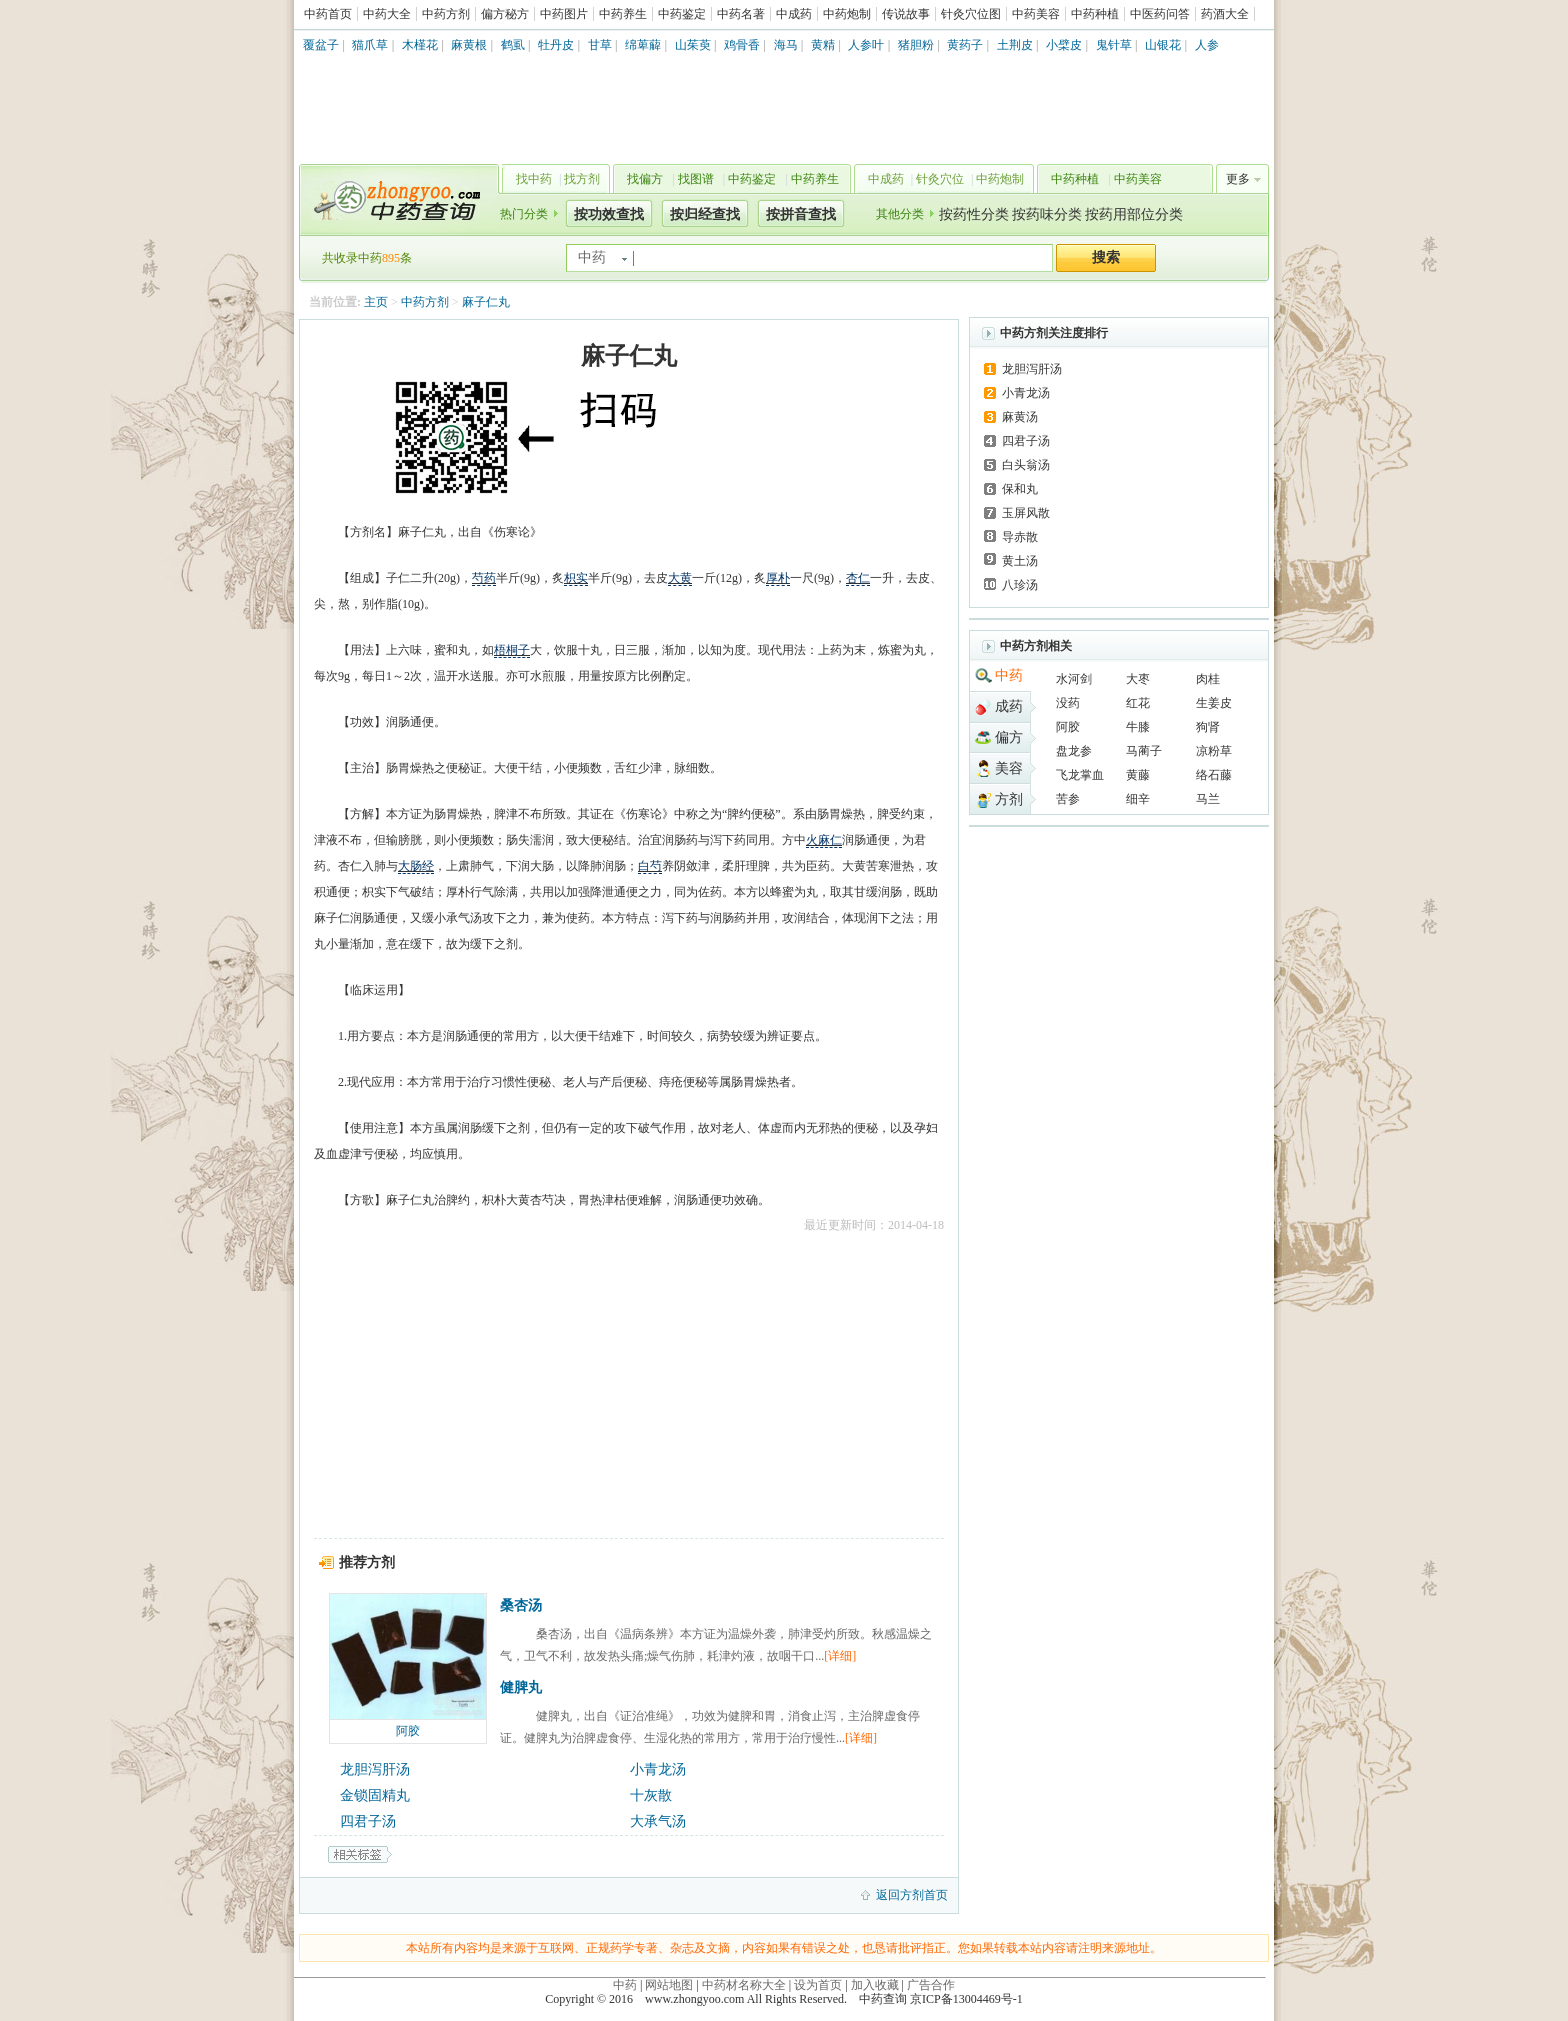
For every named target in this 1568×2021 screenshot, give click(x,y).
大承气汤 (658, 1821)
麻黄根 (469, 45)
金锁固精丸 (375, 1795)
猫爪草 (370, 45)
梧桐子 (512, 650)
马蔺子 (1144, 751)
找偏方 (645, 179)
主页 (376, 302)
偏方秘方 (505, 14)
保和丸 (1020, 489)
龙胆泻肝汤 (375, 1769)
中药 (1009, 675)
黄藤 (1138, 775)
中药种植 (1095, 14)
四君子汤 (368, 1821)
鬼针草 (1114, 45)
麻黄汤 (1020, 417)
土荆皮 (1015, 45)
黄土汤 (1020, 561)
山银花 (1163, 45)
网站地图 (669, 1985)
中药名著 (741, 14)
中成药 (794, 14)
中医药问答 (1160, 14)
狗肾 (1208, 727)
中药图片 (564, 14)
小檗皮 (1064, 45)
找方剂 (582, 179)
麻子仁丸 (486, 302)
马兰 (1208, 799)
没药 (1068, 703)
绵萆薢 (643, 45)
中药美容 (1036, 14)
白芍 (650, 866)
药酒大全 (1225, 14)
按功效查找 (609, 214)
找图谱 (696, 179)
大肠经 (416, 866)
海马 (786, 45)
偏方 (1009, 737)
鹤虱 (513, 45)
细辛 (1138, 799)
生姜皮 (1214, 703)
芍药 (484, 578)
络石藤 (1214, 775)
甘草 (600, 45)
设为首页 (818, 1985)
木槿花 (420, 45)
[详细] (840, 1656)
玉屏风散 (1026, 513)
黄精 (823, 45)
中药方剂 (446, 14)
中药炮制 (847, 14)
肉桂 (1208, 679)
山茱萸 (693, 45)
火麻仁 (824, 840)
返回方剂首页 (912, 1895)
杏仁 (858, 578)
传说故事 (906, 14)
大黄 (680, 578)
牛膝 (1138, 727)
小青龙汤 (658, 1769)
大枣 (1138, 679)
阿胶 (408, 1731)
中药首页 (328, 14)
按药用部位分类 (1134, 214)
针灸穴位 (940, 179)
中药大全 (387, 14)
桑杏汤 (521, 1605)
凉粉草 (1214, 751)
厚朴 (778, 578)
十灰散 (651, 1795)
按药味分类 (1047, 214)
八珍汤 (1020, 585)
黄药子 (965, 45)
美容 (1009, 768)
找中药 (534, 179)
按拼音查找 (801, 214)
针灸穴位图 (971, 14)
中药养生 (623, 14)
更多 (1238, 179)
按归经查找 (705, 214)
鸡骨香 (742, 45)
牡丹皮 (556, 45)
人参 (1207, 45)
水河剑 (1074, 679)
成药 (1009, 706)
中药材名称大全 (744, 1985)
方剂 (1009, 799)
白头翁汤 (1026, 465)
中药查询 (395, 200)
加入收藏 (875, 1985)
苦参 (1068, 799)
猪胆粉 (916, 45)
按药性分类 (974, 214)
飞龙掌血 (1080, 775)
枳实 (576, 578)
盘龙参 (1074, 751)
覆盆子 (321, 45)
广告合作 (931, 1985)
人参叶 (866, 45)
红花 (1138, 703)
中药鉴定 (682, 14)
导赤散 (1020, 537)
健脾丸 (521, 1687)
